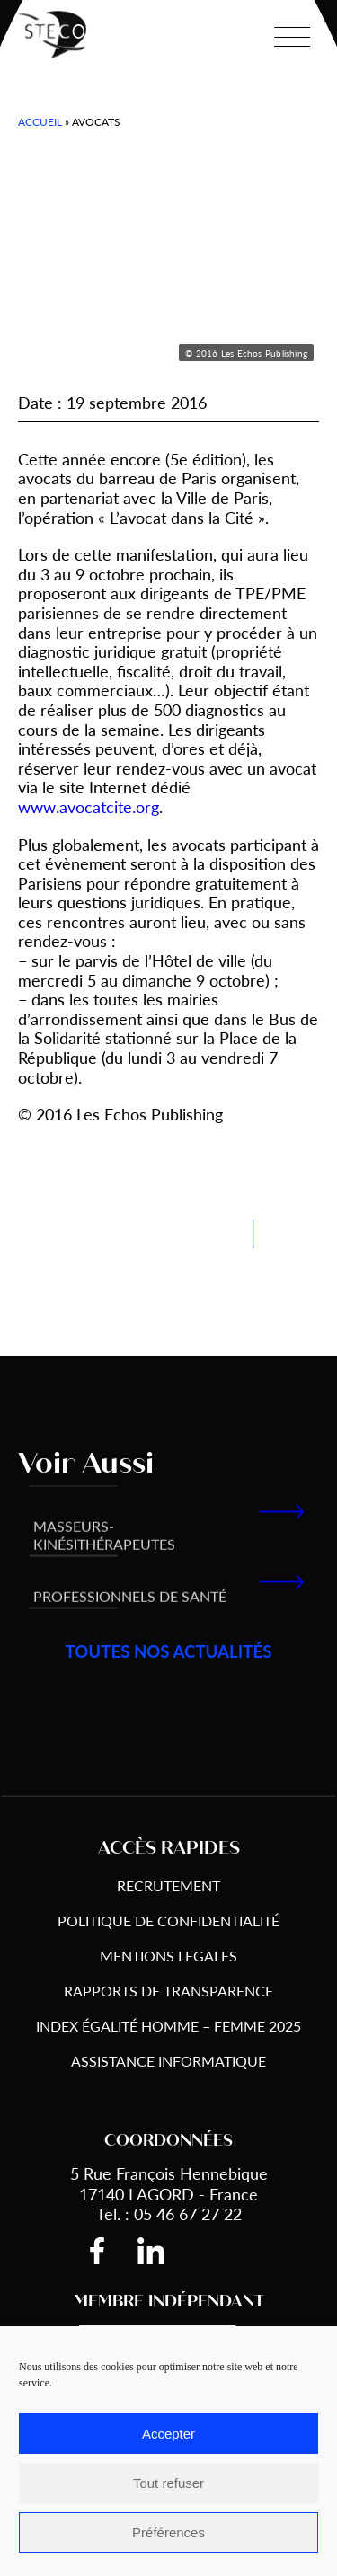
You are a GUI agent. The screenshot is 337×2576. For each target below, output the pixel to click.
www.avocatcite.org (88, 806)
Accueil (40, 121)
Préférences (168, 2532)
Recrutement (168, 1885)
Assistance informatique (168, 2060)
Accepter (168, 2433)
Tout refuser (168, 2483)
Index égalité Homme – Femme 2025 (168, 2025)
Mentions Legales (168, 1955)
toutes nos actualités (169, 1651)
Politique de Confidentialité (168, 1920)
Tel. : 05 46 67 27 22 (169, 2213)
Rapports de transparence (168, 1990)
